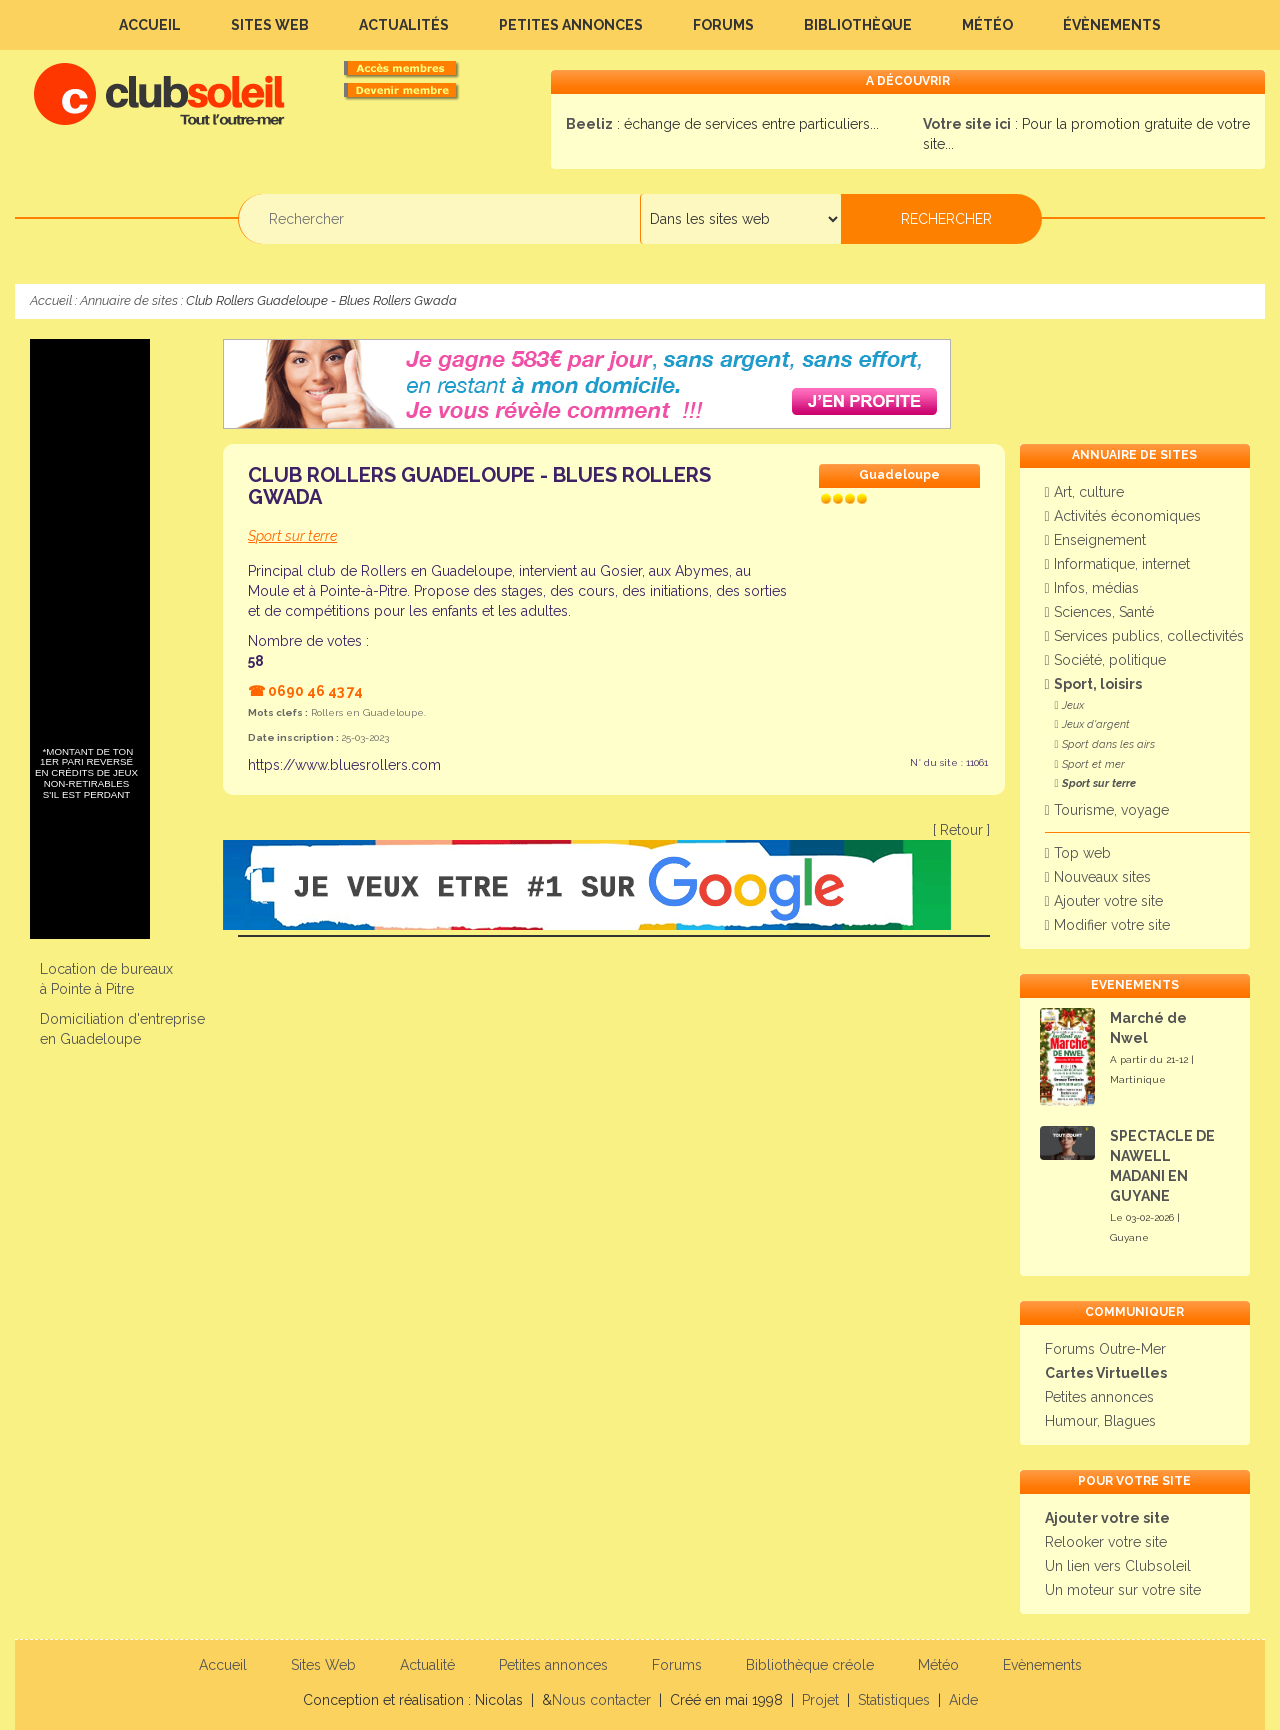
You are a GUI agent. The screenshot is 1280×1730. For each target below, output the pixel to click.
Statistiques (894, 1700)
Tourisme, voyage (1107, 810)
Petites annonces (571, 25)
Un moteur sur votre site (1123, 1590)
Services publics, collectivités (1144, 636)
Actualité (427, 1665)
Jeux (1069, 705)
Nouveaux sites (1098, 877)
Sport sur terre (1095, 783)
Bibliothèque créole (810, 1665)
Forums (723, 25)
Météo (987, 25)
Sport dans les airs (1105, 744)
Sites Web (270, 25)
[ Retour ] (961, 830)
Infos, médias (1092, 588)
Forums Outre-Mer (1105, 1349)
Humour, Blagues (1100, 1421)
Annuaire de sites (129, 300)
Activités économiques (1123, 516)
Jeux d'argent (1092, 724)
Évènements (1112, 25)
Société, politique (1105, 660)
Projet (820, 1700)
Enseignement (1095, 540)
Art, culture (1084, 492)
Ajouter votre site (1104, 901)
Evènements (1042, 1665)
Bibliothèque (858, 25)
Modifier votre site (1107, 925)
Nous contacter (601, 1700)
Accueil (150, 25)
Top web (1078, 853)
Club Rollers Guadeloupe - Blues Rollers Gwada (479, 486)
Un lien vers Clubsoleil (1118, 1566)
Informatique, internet (1117, 564)
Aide (963, 1700)
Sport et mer (1090, 764)
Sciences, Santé (1099, 612)
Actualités (404, 25)
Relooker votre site (1106, 1542)
